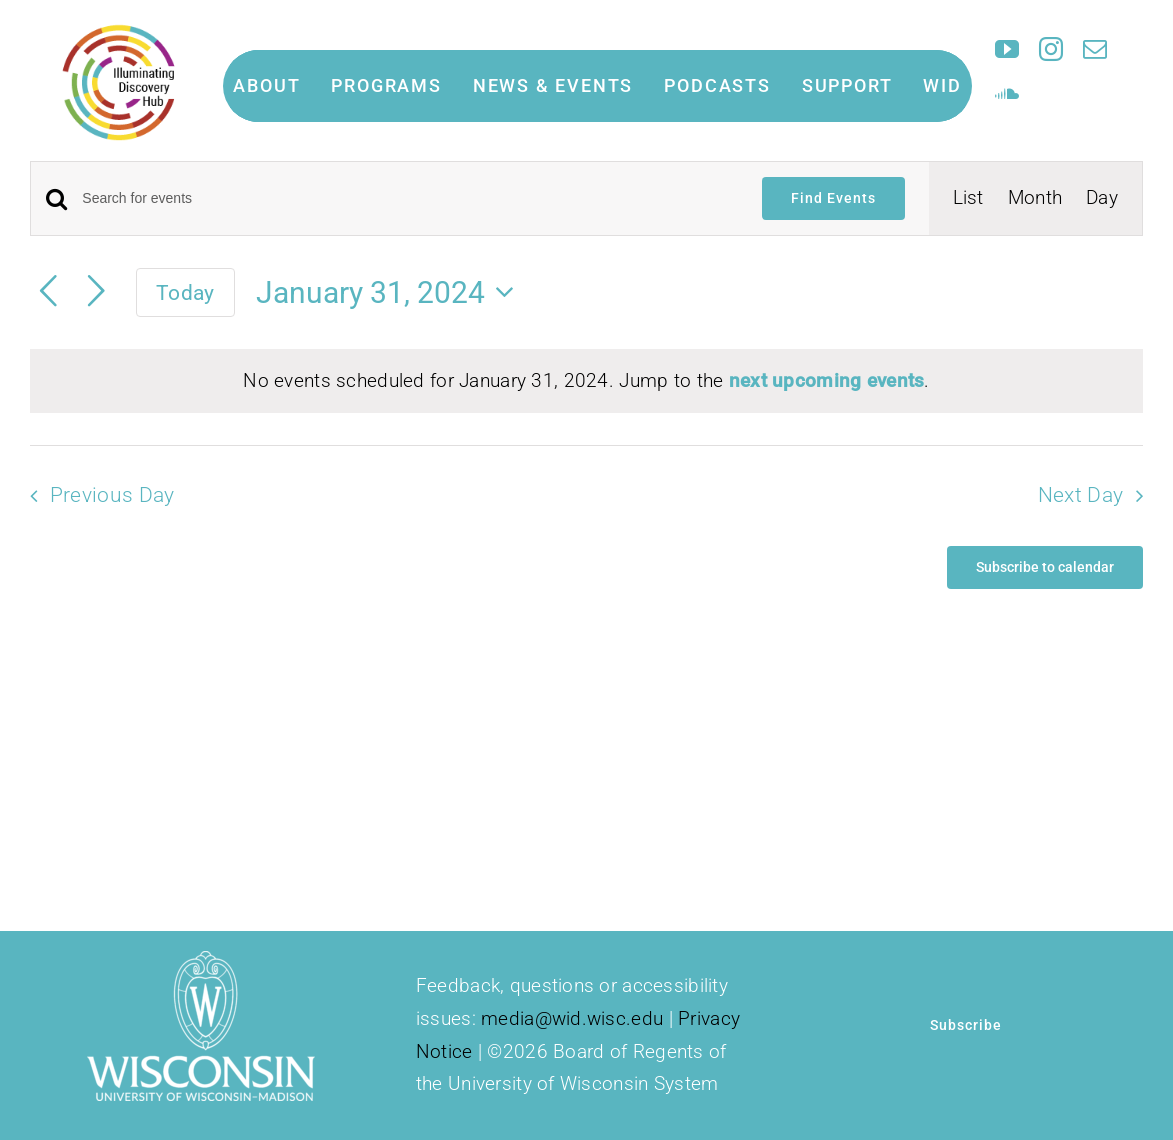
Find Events (833, 198)
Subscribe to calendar (1045, 567)
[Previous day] (48, 292)
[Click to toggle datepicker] (391, 292)
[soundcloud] (1007, 93)
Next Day (1081, 495)
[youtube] (1007, 49)
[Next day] (96, 292)
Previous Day (112, 495)
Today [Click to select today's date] (185, 292)
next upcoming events (827, 380)
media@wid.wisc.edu (572, 1018)
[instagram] (1051, 49)
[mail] (1095, 49)
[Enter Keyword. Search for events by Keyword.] (409, 198)
